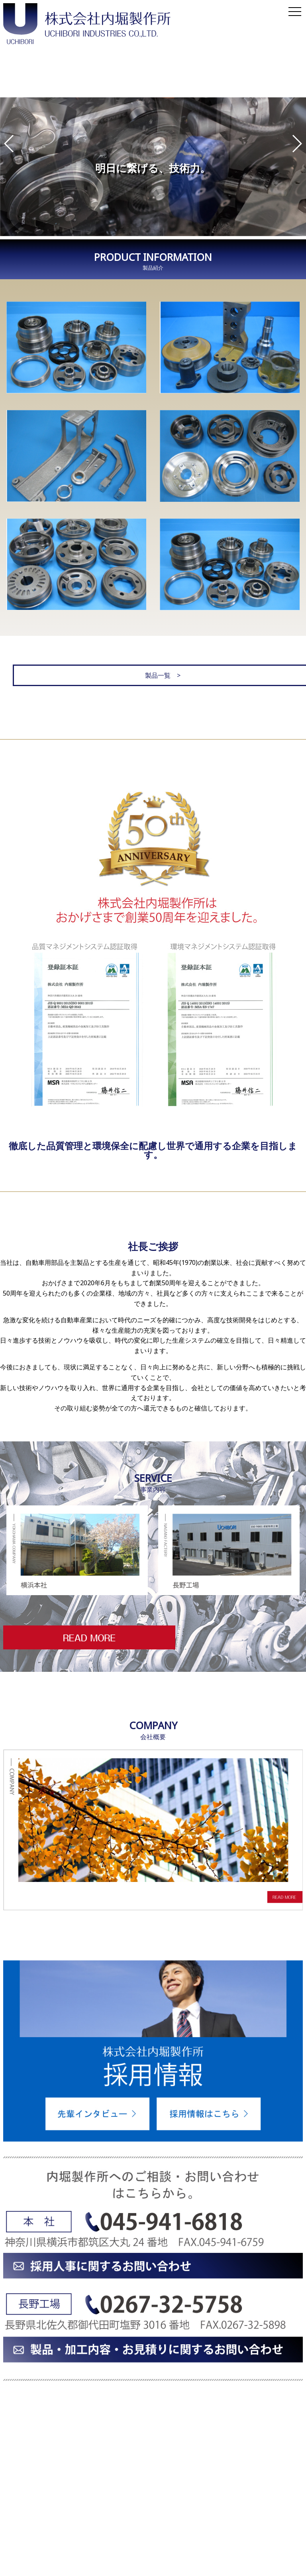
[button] (9, 143)
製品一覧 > (153, 670)
